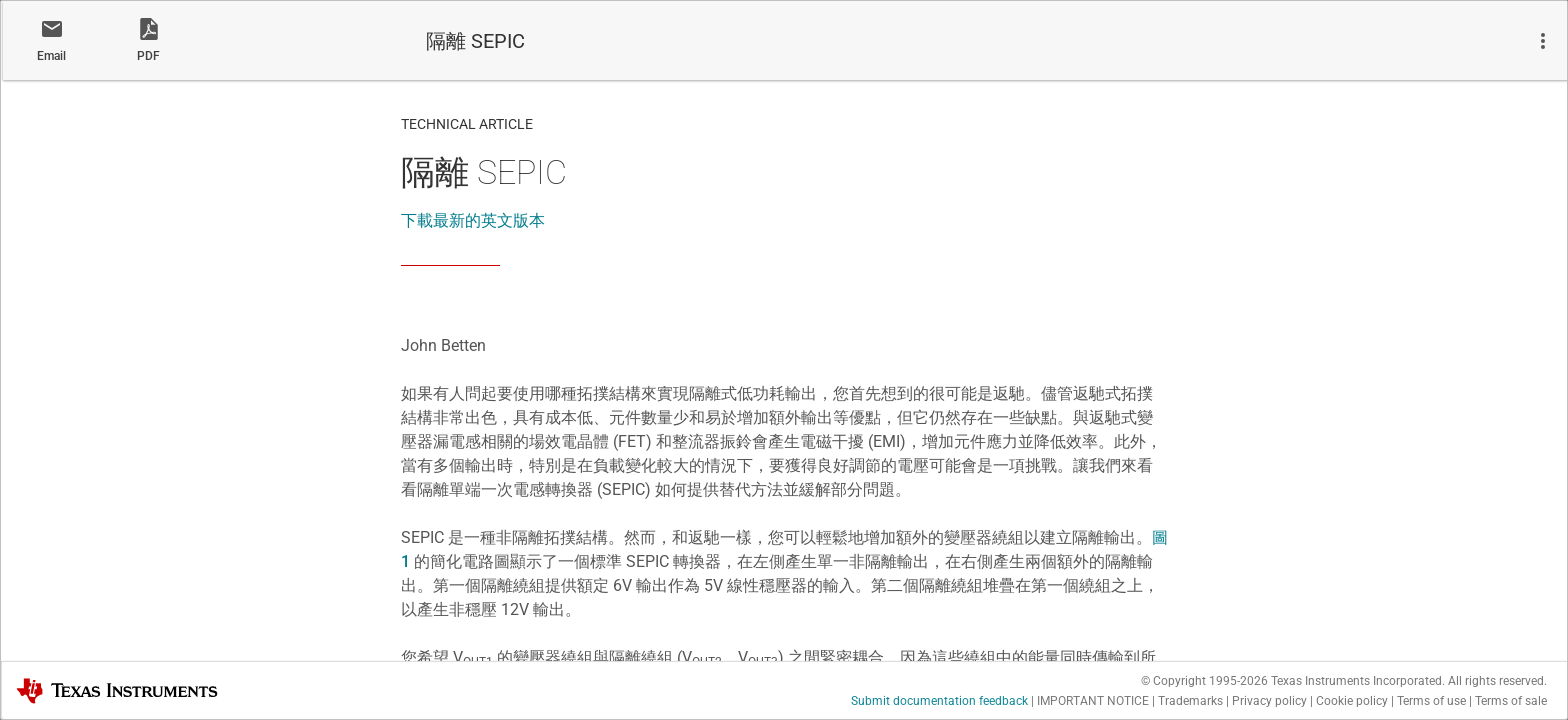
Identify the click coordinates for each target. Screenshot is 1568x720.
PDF (148, 56)
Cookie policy (1352, 701)
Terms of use (1431, 701)
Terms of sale (1511, 701)
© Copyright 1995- (1204, 681)
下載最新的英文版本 (473, 220)
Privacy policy (1269, 701)
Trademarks (1190, 701)
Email (51, 56)
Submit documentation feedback (939, 701)
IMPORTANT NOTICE (1093, 701)
